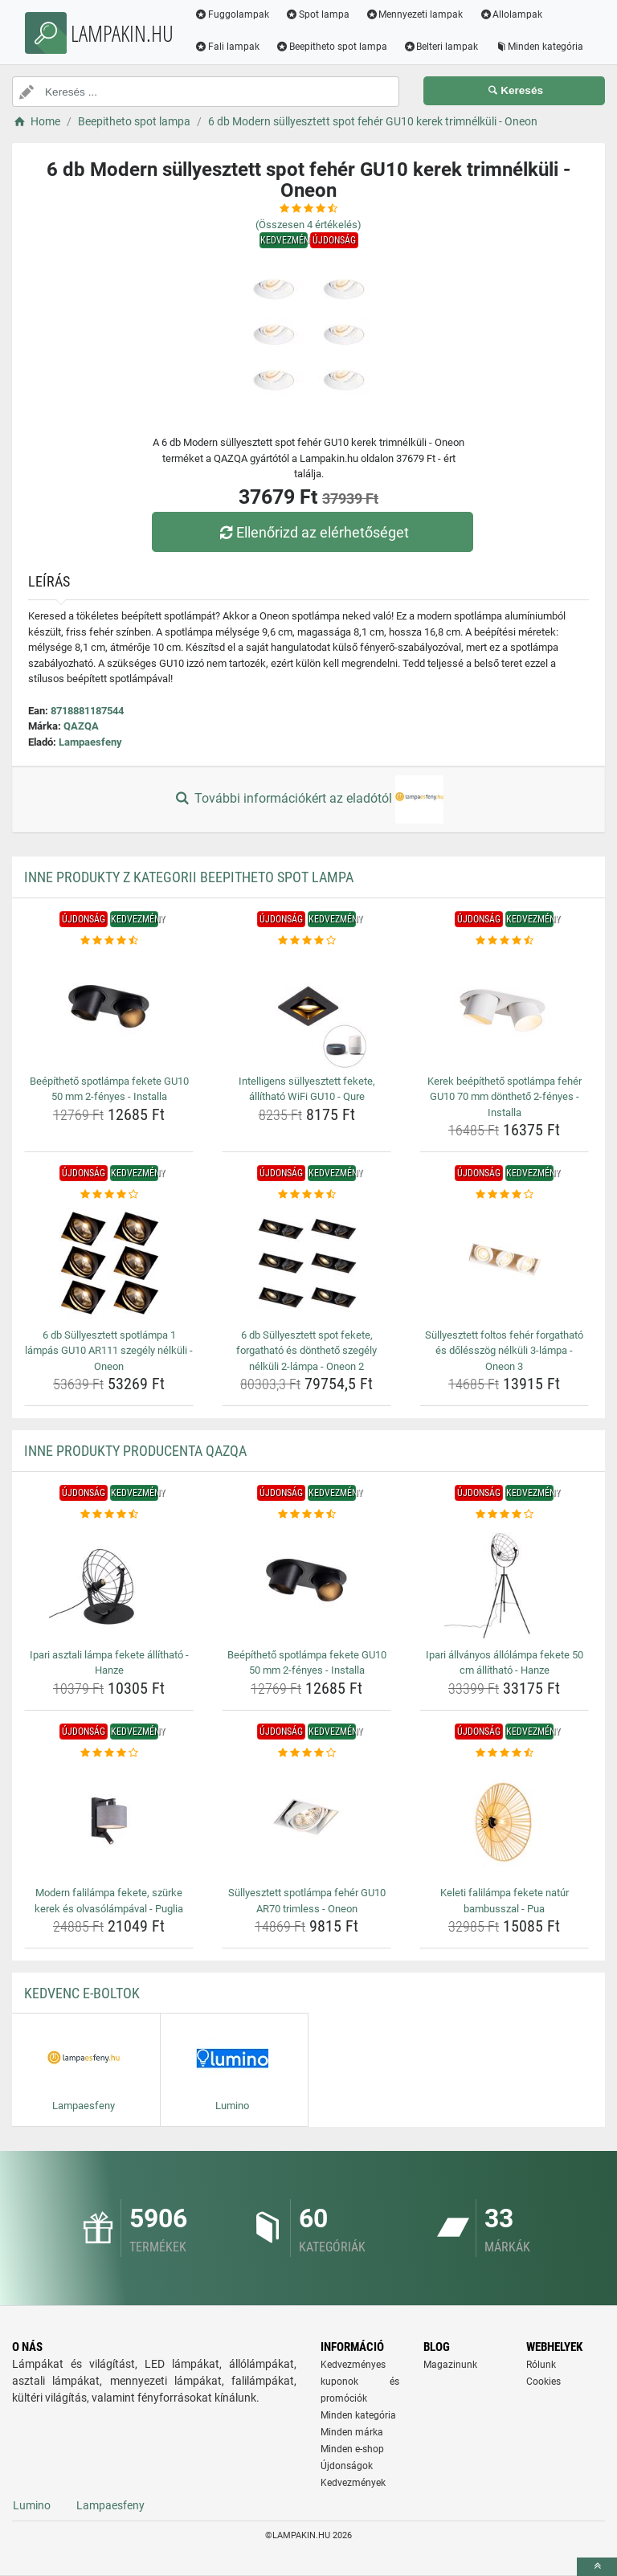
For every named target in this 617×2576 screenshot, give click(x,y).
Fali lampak (226, 46)
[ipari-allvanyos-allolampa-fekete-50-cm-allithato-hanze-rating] (504, 1515)
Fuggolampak (231, 14)
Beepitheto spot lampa (331, 46)
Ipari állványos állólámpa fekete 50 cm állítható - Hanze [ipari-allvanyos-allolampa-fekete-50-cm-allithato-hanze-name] (504, 1663)
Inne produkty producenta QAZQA (135, 1450)
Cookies (543, 2381)
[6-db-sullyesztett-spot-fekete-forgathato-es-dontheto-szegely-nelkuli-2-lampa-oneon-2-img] (306, 1263)
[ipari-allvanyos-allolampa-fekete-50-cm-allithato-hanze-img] (504, 1583)
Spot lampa (317, 14)
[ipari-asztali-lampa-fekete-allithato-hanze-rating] (109, 1515)
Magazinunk (450, 2364)
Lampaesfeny (90, 742)
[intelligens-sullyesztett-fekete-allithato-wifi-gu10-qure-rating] (306, 941)
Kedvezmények (353, 2482)
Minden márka (352, 2432)
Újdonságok (347, 2466)
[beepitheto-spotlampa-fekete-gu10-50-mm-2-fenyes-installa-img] (109, 1009)
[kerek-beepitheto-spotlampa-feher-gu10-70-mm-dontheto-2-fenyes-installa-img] (504, 1009)
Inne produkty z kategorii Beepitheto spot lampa (188, 877)
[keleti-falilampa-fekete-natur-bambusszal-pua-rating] (504, 1753)
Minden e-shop (352, 2449)
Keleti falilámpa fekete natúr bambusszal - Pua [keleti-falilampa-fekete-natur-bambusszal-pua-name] (504, 1901)
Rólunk (541, 2364)
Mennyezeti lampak (415, 14)
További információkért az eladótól (308, 799)
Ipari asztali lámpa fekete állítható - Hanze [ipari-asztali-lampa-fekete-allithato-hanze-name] (109, 1663)
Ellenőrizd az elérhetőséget (312, 532)
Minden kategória (538, 46)
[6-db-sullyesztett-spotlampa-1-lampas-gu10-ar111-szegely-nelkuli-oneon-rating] (109, 1195)
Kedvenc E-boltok (82, 1993)
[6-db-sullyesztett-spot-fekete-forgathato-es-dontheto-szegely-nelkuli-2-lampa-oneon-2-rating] (306, 1195)
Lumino (32, 2505)
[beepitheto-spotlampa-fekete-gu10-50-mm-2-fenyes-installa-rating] (109, 941)
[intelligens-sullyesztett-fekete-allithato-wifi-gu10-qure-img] (306, 1009)
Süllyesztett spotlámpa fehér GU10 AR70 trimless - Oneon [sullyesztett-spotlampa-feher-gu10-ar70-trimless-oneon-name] (307, 1901)
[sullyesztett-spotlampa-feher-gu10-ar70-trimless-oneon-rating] (306, 1753)
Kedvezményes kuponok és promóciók (360, 2381)
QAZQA (81, 726)
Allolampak (510, 14)
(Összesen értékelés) (308, 225)
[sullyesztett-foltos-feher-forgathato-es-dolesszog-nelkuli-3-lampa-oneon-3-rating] (504, 1195)
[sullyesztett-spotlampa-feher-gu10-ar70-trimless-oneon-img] (306, 1820)
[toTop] (597, 2567)
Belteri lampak (441, 46)
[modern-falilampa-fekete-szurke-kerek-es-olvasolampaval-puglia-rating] (109, 1753)
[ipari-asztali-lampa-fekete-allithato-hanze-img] (109, 1583)
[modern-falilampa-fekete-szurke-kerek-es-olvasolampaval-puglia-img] (109, 1820)
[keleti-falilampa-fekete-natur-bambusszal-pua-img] (504, 1820)
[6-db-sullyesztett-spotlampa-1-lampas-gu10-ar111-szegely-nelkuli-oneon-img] (109, 1263)
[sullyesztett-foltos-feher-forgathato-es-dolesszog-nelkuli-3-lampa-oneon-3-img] (504, 1263)
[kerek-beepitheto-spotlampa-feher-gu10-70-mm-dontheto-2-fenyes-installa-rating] (504, 941)
